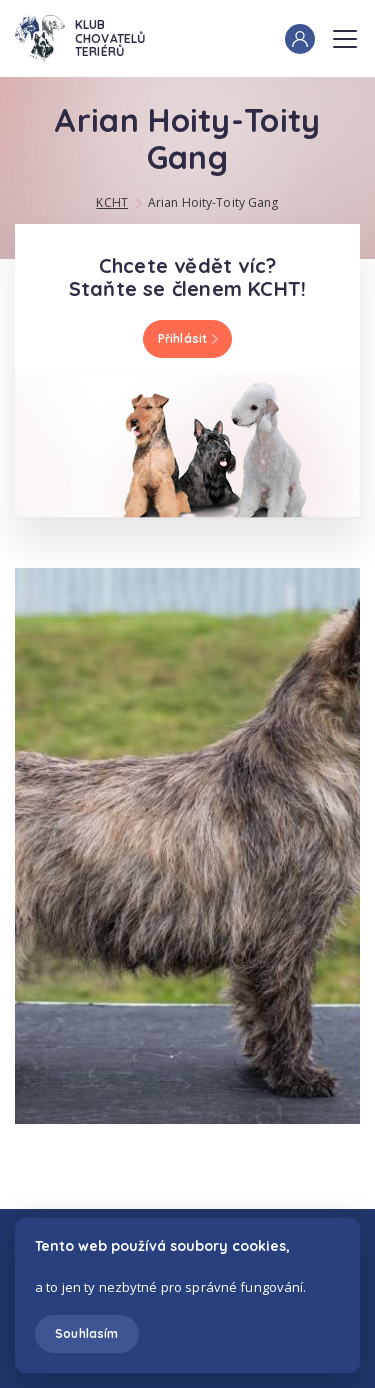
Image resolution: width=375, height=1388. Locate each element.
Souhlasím (86, 1333)
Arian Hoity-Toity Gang (213, 202)
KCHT (111, 202)
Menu (345, 33)
